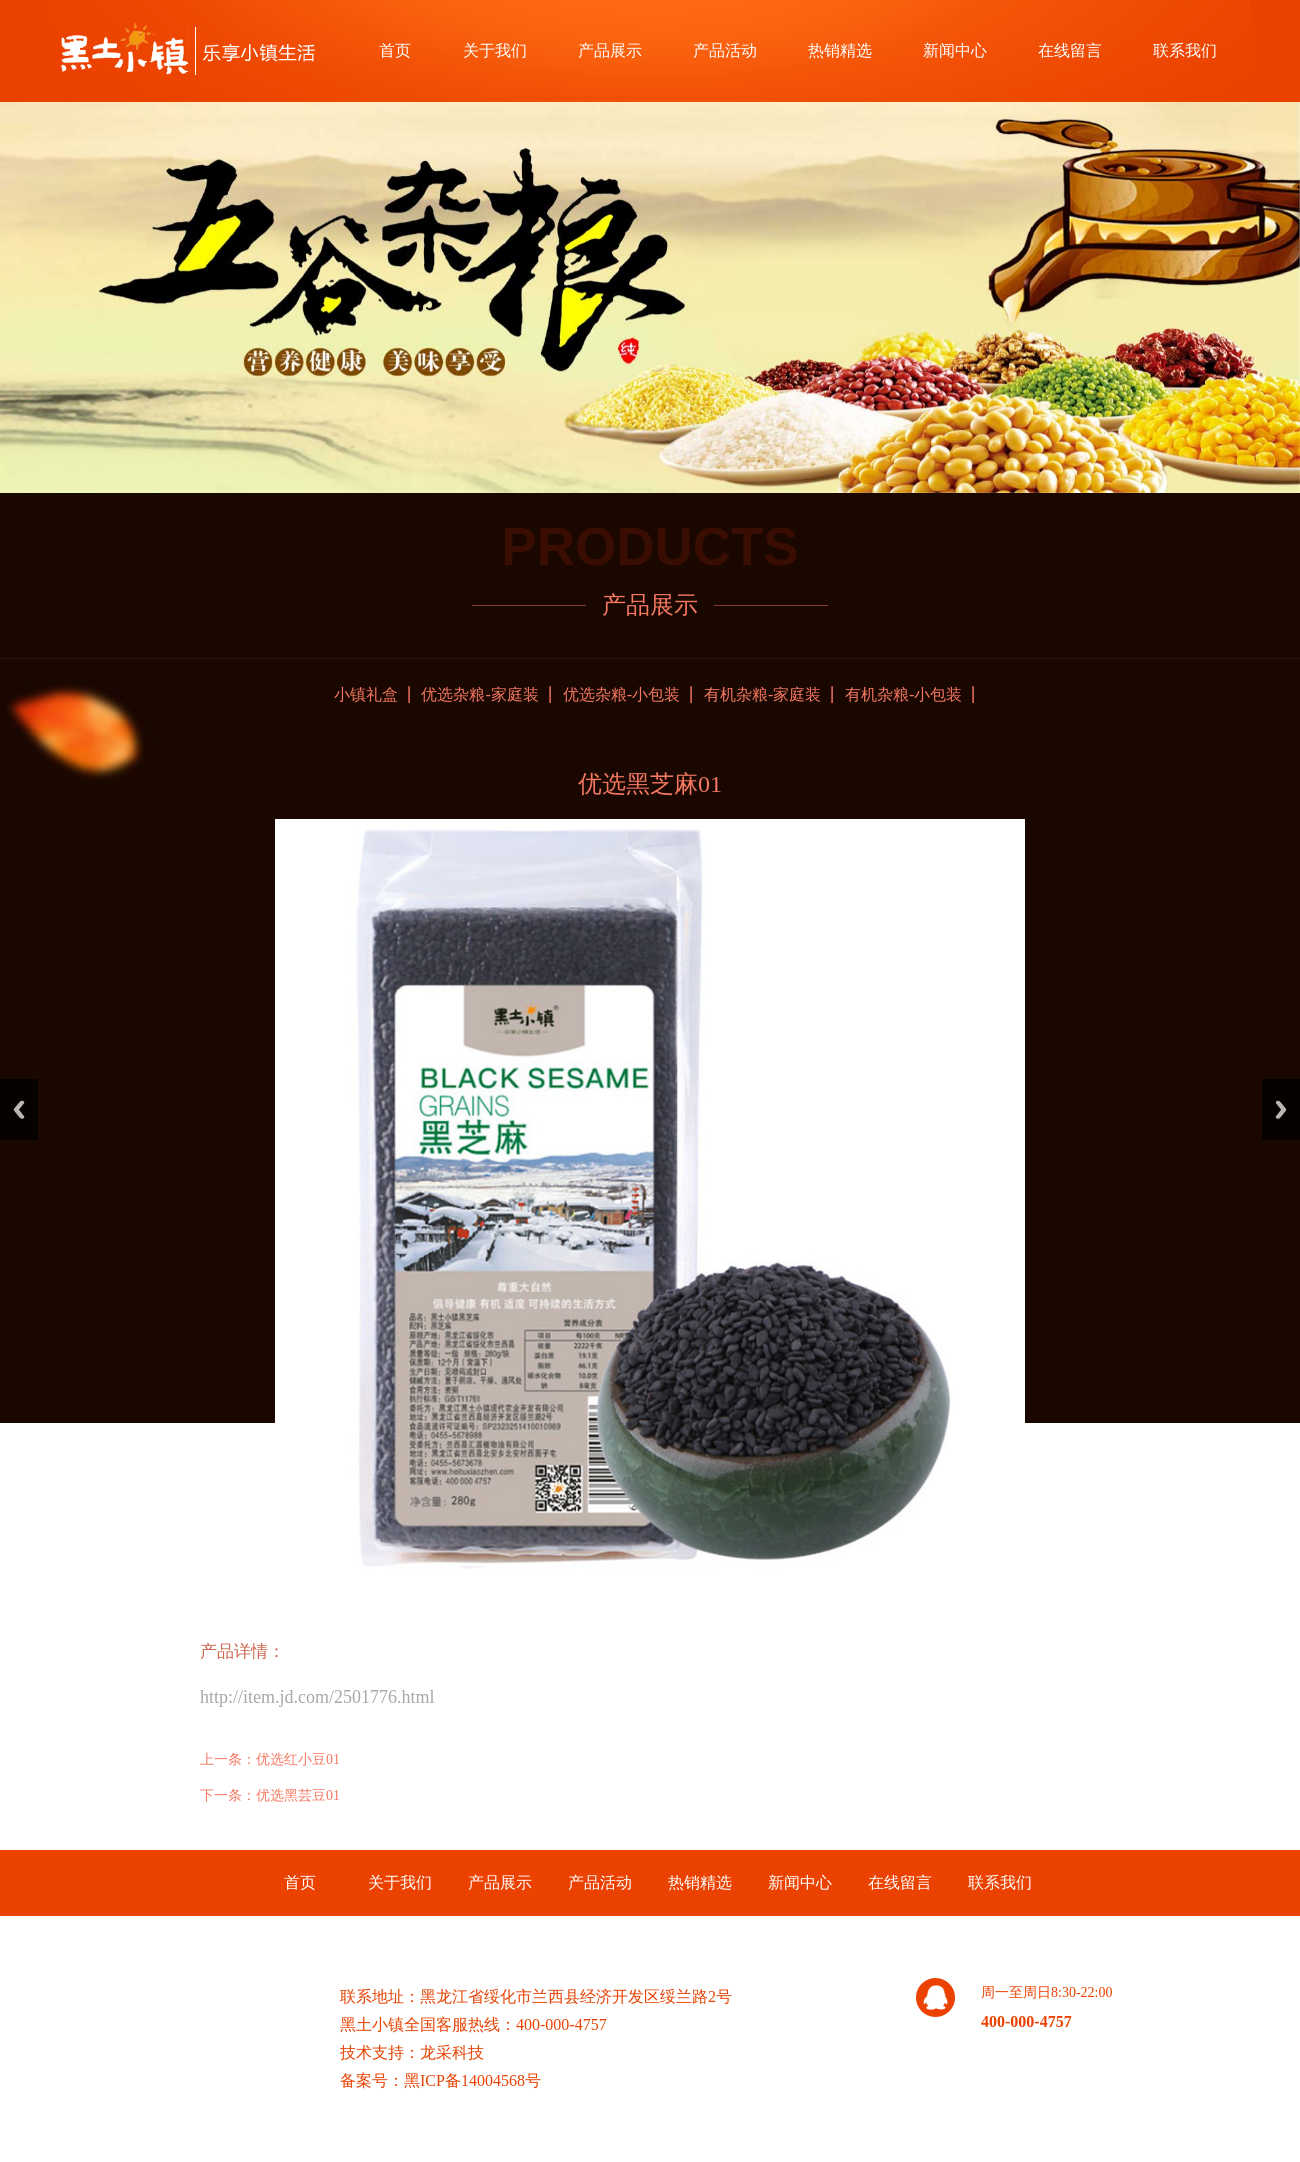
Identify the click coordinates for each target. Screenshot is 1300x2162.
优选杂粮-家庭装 (479, 694)
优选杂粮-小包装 (621, 694)
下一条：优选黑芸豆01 (270, 1795)
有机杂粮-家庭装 (762, 694)
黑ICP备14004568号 (472, 2080)
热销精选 (840, 50)
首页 (395, 50)
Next (1281, 1109)
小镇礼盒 (366, 694)
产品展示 (610, 50)
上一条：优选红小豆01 (270, 1759)
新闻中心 (955, 50)
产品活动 (725, 50)
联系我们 (1185, 50)
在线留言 (1070, 50)
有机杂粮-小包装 (903, 694)
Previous (19, 1109)
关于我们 (495, 50)
